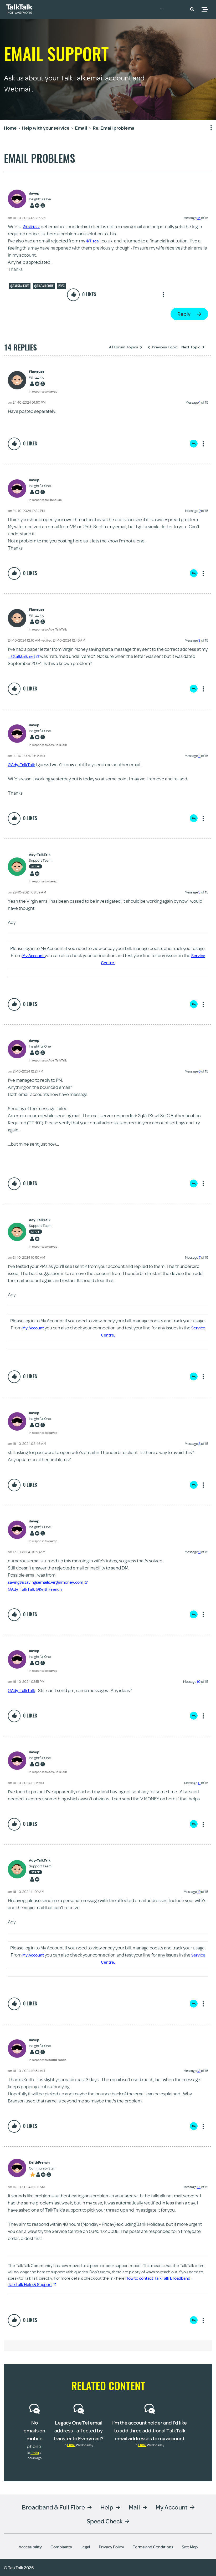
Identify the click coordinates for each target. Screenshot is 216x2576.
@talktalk (32, 226)
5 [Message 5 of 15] (199, 892)
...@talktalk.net (25, 656)
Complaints (61, 2546)
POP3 (61, 286)
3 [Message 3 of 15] (199, 640)
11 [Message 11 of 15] (199, 1782)
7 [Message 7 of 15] (199, 1257)
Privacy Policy (111, 2546)
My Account (32, 955)
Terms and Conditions (153, 2546)
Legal (85, 2546)
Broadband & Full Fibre (53, 2507)
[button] (192, 9)
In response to (43, 391)
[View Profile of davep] (40, 193)
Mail (134, 2507)
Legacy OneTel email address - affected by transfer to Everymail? (79, 2430)
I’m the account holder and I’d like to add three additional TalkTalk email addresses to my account (149, 2430)
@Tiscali (94, 241)
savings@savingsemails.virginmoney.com (52, 1582)
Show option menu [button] (208, 128)
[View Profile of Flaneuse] (43, 371)
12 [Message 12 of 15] (198, 1891)
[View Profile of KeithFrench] (42, 2162)
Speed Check (104, 2521)
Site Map (190, 2546)
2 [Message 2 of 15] (199, 510)
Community (171, 8)
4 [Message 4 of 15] (199, 755)
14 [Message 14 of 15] (198, 2186)
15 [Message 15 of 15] (198, 217)
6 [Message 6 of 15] (199, 1071)
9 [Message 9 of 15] (199, 1551)
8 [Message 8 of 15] (199, 1443)
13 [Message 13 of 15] (198, 2070)
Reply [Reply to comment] (194, 444)
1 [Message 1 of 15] (199, 402)
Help (106, 2507)
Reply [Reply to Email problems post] (184, 314)
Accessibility (30, 2546)
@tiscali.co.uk (44, 286)
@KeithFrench (53, 1589)
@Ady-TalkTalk (23, 764)
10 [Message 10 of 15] (198, 1681)
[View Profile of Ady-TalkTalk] (43, 854)
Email (34, 2453)
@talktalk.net (19, 286)
